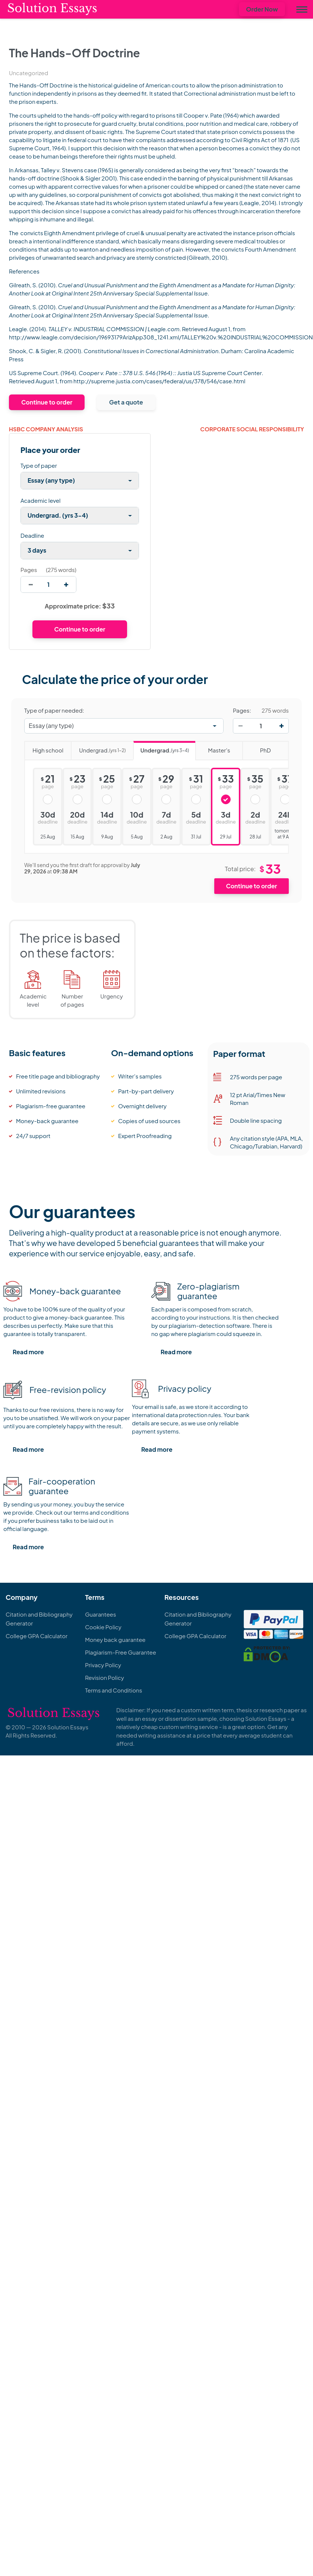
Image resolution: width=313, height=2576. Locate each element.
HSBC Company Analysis (46, 428)
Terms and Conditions (113, 1690)
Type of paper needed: (54, 710)
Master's (212, 748)
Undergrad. (98, 748)
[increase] (66, 584)
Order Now (262, 9)
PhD (256, 748)
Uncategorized (28, 72)
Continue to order (46, 402)
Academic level (40, 500)
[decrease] (31, 584)
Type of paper (38, 465)
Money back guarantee (115, 1639)
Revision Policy (104, 1677)
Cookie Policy (103, 1626)
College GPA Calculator (36, 1635)
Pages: (242, 710)
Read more (28, 1352)
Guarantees (100, 1614)
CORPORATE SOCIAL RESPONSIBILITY (252, 428)
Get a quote (126, 402)
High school (43, 748)
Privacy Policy (103, 1664)
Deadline (32, 535)
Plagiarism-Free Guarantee (120, 1652)
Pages (28, 569)
